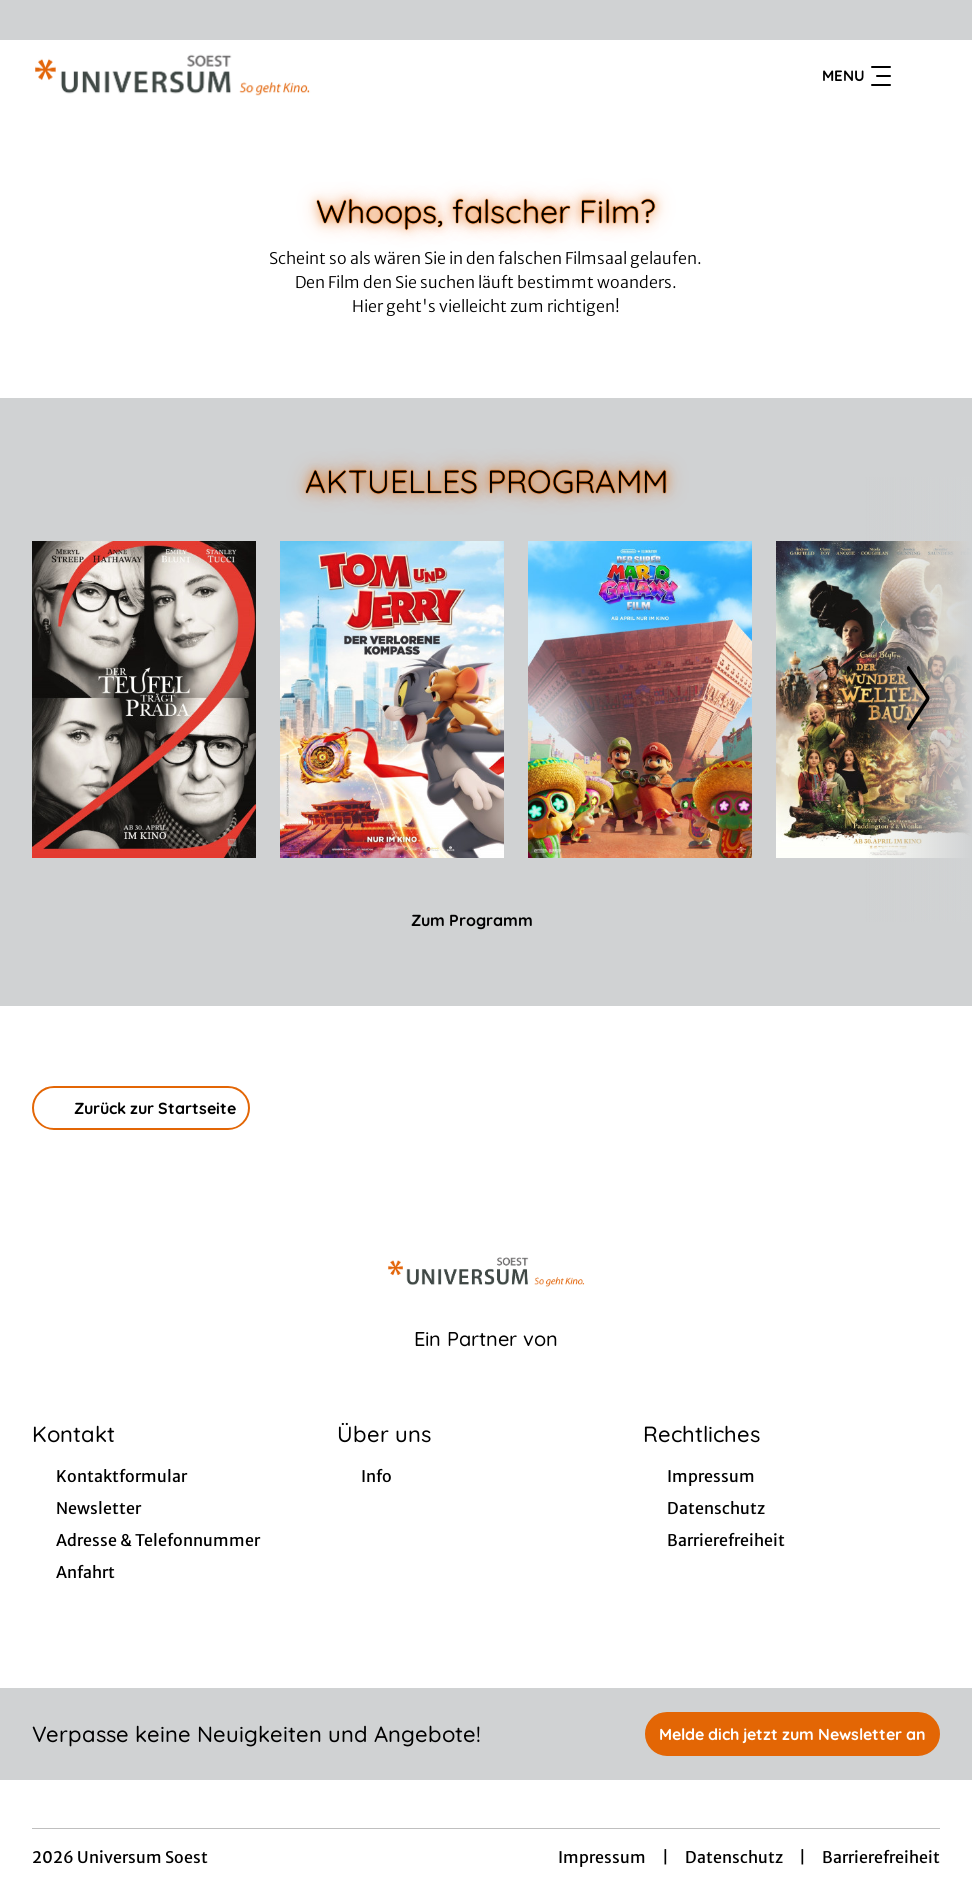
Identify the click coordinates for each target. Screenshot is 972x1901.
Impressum (602, 1857)
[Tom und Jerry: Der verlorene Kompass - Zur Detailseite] (392, 699)
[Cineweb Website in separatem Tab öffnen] (486, 1364)
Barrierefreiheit (881, 1857)
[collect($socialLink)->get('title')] (36, 20)
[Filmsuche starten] (920, 76)
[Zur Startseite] (172, 76)
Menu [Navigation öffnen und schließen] (856, 76)
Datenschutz (734, 1857)
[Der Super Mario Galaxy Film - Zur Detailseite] (640, 699)
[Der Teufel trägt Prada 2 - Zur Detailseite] (144, 699)
